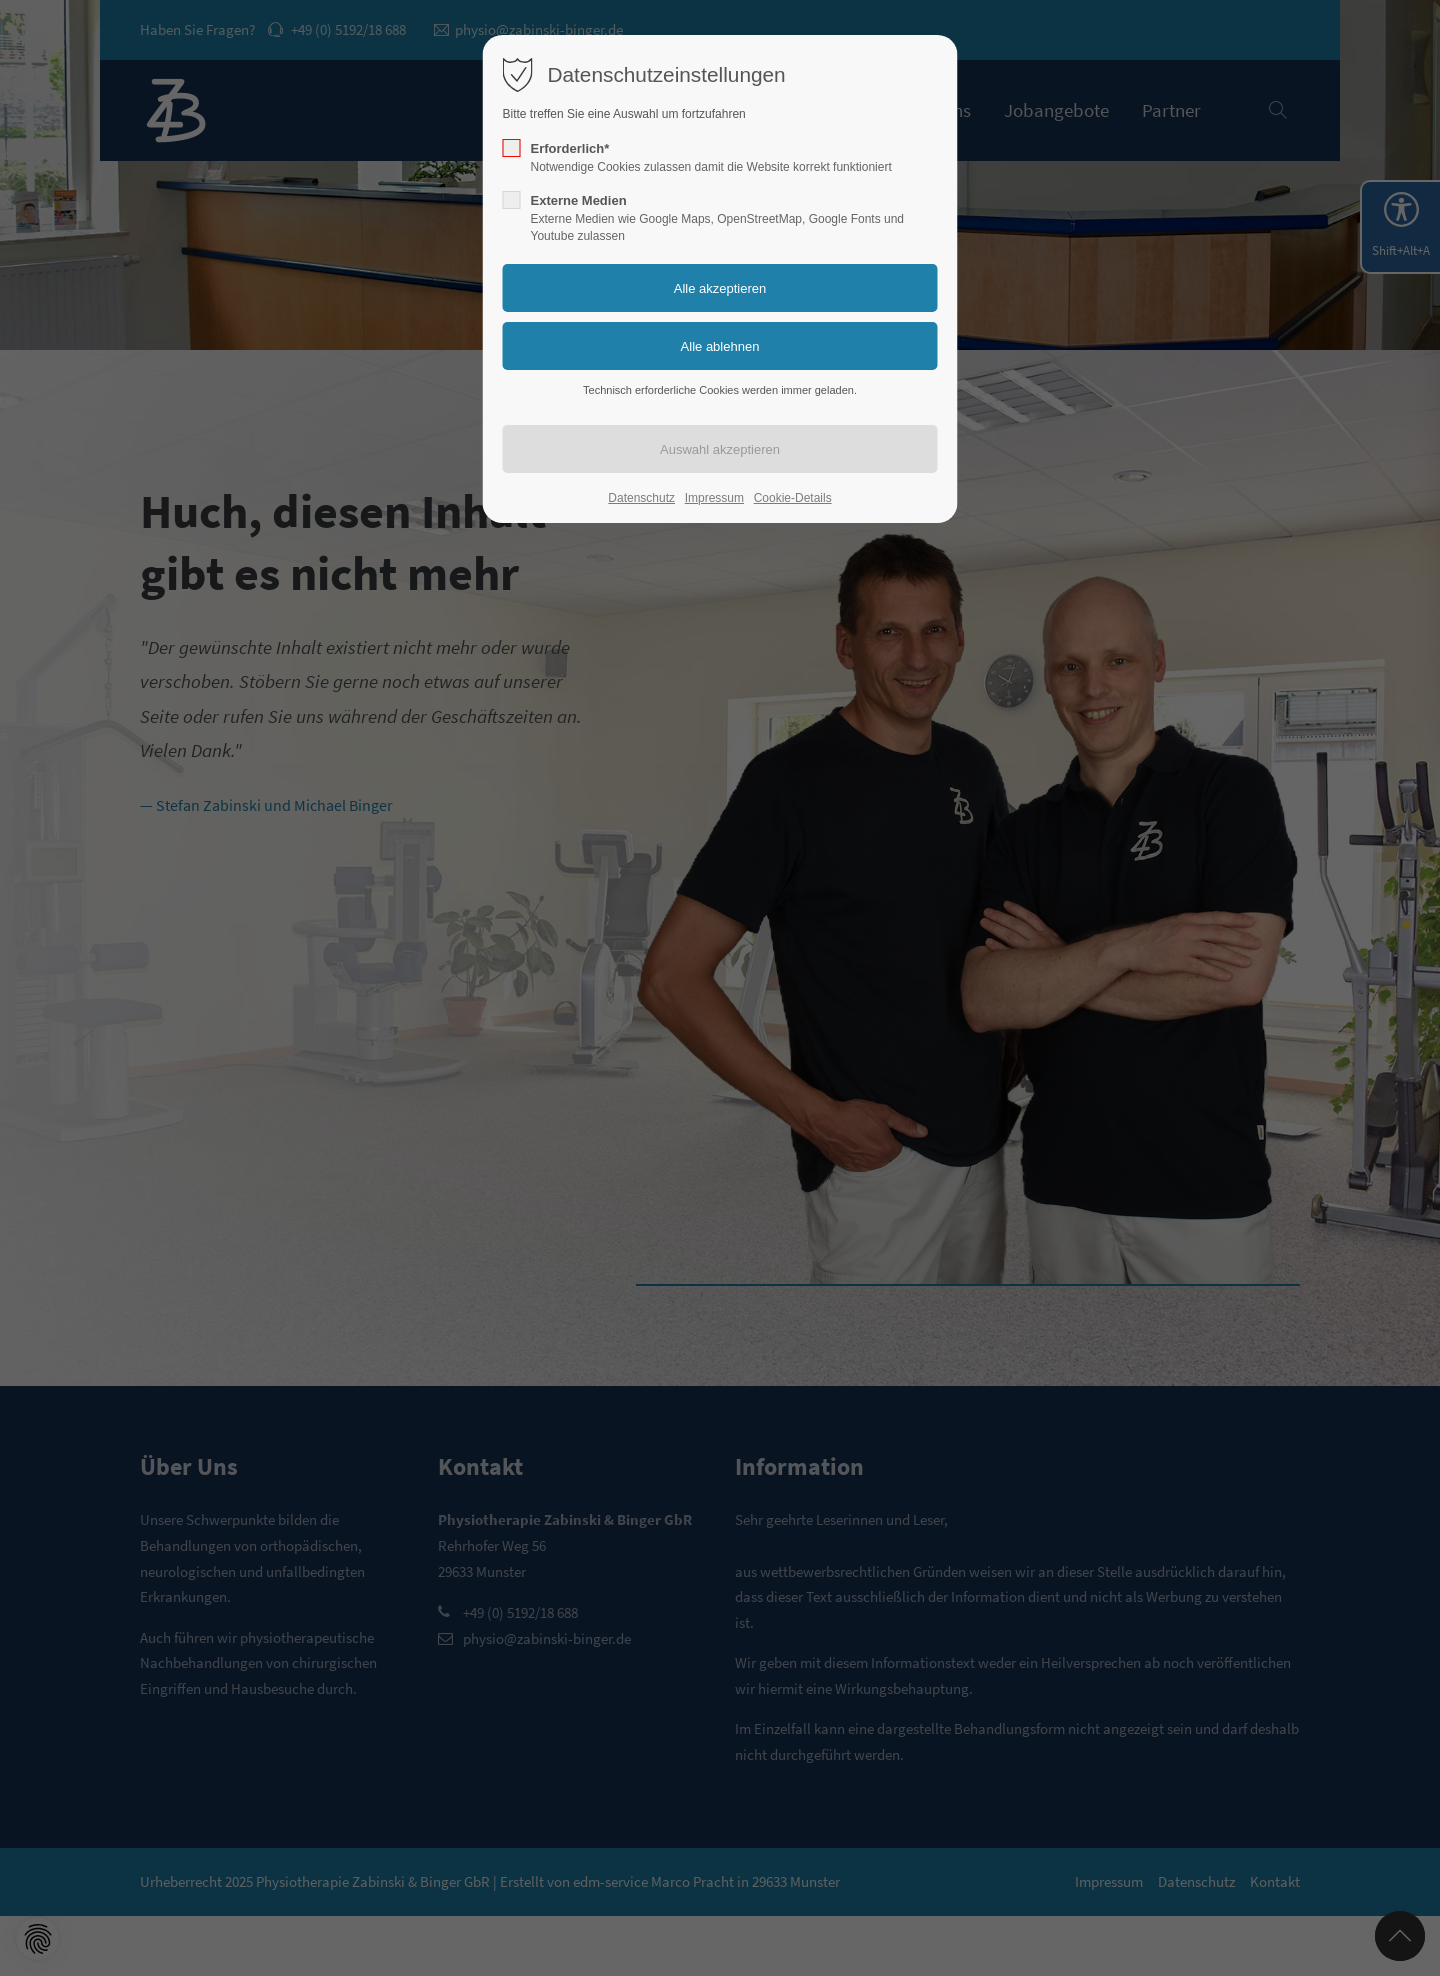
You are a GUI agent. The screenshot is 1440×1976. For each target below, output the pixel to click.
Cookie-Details (793, 498)
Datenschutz (641, 498)
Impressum (714, 498)
